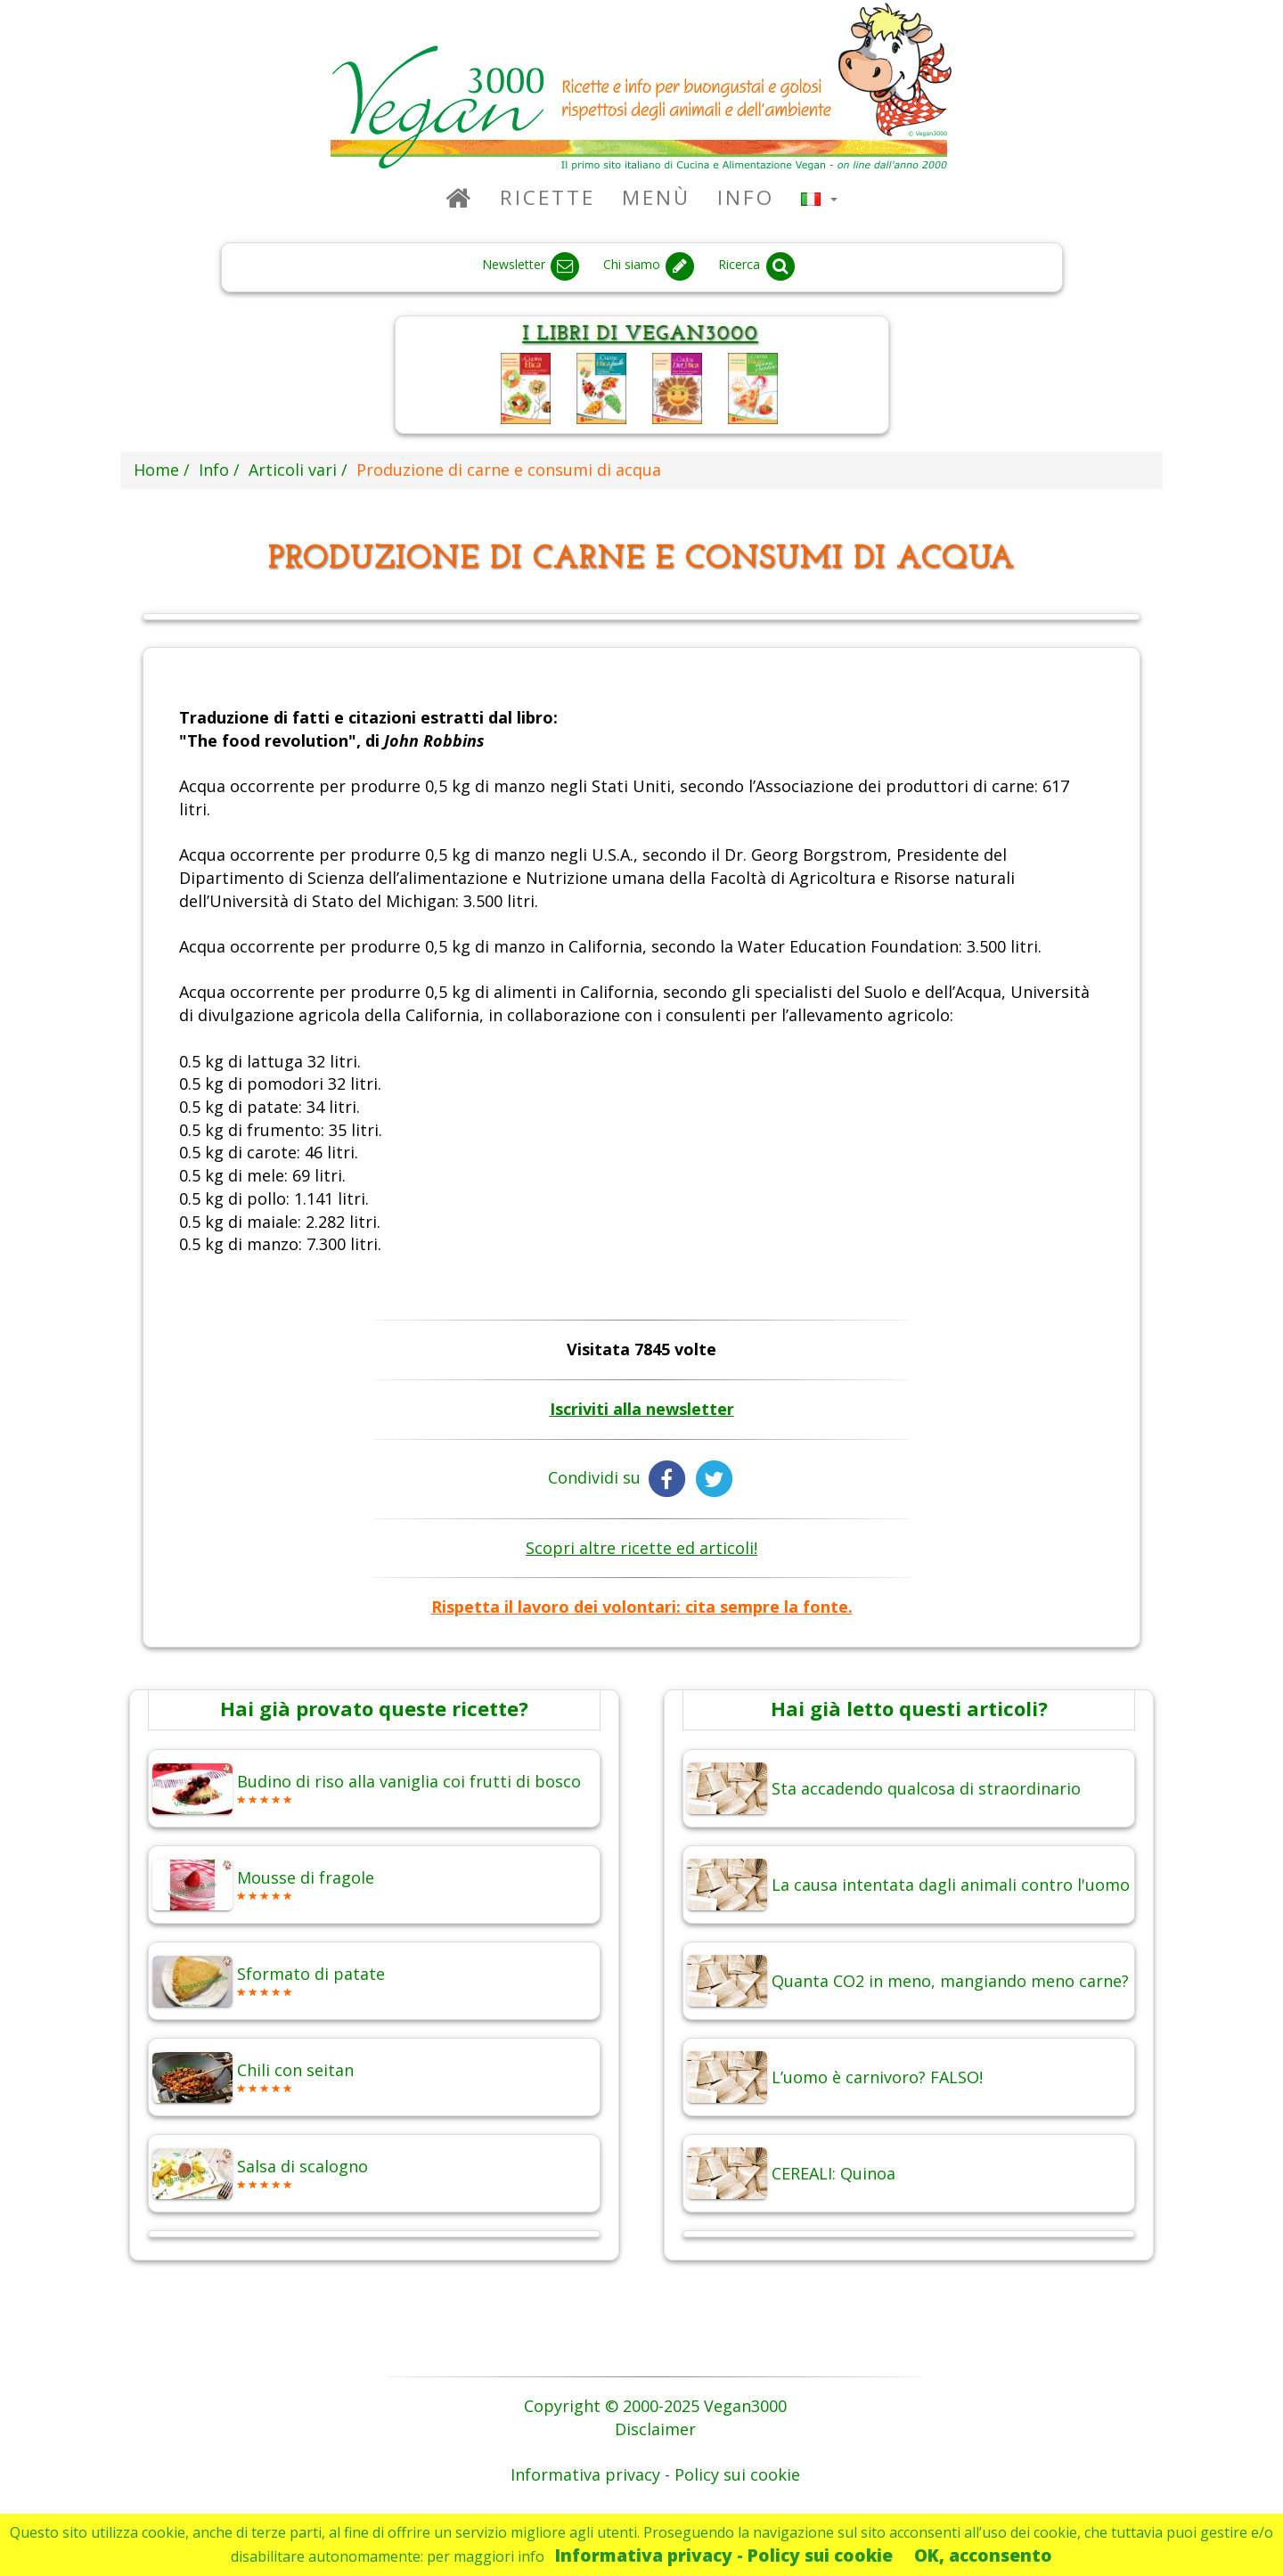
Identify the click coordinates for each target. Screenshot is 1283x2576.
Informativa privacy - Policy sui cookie (724, 2555)
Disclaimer (655, 2429)
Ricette (547, 197)
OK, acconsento (983, 2555)
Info (745, 197)
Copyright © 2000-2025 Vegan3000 (655, 2406)
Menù (656, 197)
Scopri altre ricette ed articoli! (641, 1547)
